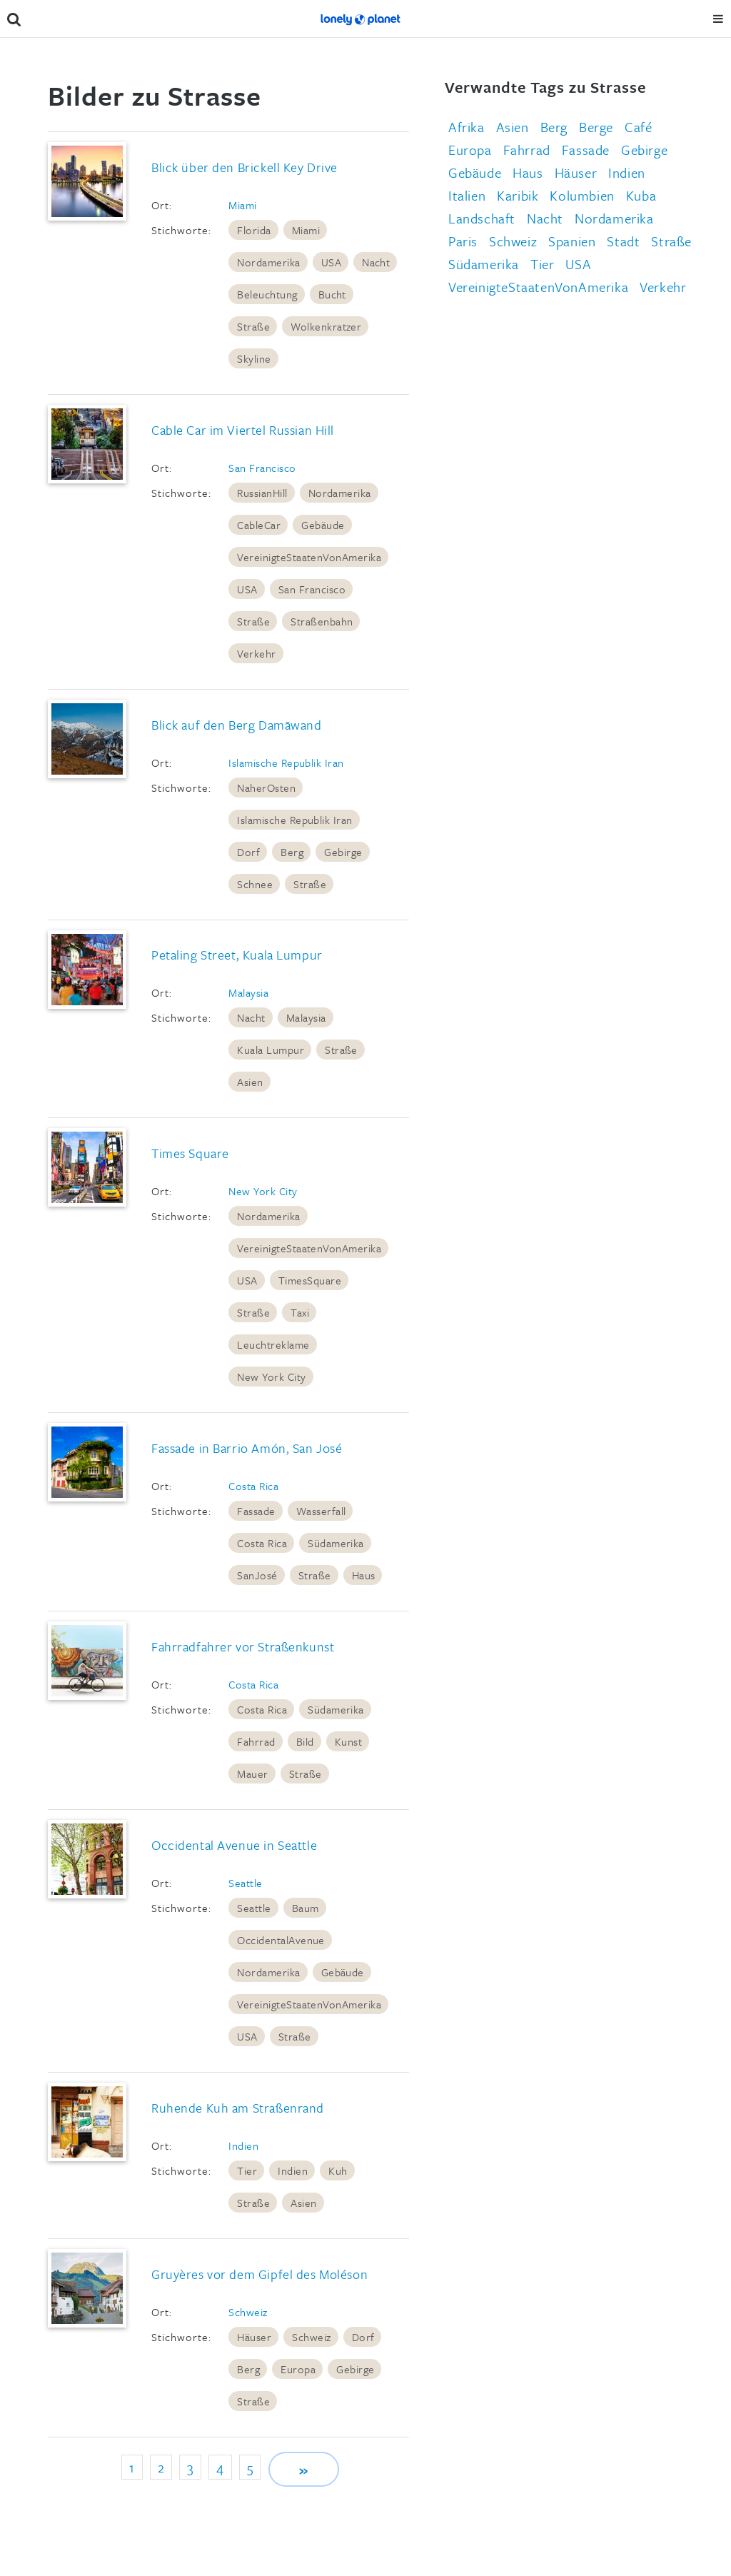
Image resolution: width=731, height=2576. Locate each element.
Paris (463, 241)
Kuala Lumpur (270, 1049)
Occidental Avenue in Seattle (234, 1845)
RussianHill (262, 492)
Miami (242, 205)
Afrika (466, 126)
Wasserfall (321, 1511)
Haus (363, 1575)
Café (638, 126)
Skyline (254, 358)
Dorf (248, 852)
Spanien (571, 241)
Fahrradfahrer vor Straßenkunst (242, 1646)
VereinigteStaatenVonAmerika (309, 557)
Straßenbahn (322, 621)
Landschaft (481, 218)
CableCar (259, 525)
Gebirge (343, 852)
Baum (305, 1908)
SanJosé (257, 1575)
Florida (254, 230)
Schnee (255, 884)
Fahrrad (256, 1741)
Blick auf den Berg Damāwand (236, 724)
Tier (247, 2170)
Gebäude (322, 525)
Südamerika (336, 1543)
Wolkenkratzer (326, 326)
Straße (253, 326)
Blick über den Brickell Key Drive (244, 167)
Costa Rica (253, 1486)
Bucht (332, 294)
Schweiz (247, 2312)
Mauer (252, 1773)
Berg (292, 852)
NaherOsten (266, 787)
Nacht (376, 262)
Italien (466, 195)
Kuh (337, 2170)
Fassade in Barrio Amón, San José (246, 1448)
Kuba (641, 195)
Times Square (190, 1153)
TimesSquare (309, 1280)
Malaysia (248, 992)
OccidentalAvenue (281, 1940)
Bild (305, 1741)
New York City (262, 1191)
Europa (298, 2369)
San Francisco (262, 468)
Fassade (256, 1511)
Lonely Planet (360, 18)
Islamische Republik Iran (286, 762)
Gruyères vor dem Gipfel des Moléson (259, 2274)
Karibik (517, 195)
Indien (243, 2145)
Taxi (300, 1312)
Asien (250, 1082)
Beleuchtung (267, 294)
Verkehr (256, 653)
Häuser (254, 2337)
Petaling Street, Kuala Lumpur (237, 954)
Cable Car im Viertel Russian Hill (242, 430)
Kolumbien (582, 195)
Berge (596, 126)
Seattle (245, 1883)
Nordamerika (268, 262)
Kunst (348, 1741)
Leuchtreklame (273, 1344)
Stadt (623, 241)
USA (331, 262)
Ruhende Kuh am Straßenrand (237, 2107)
